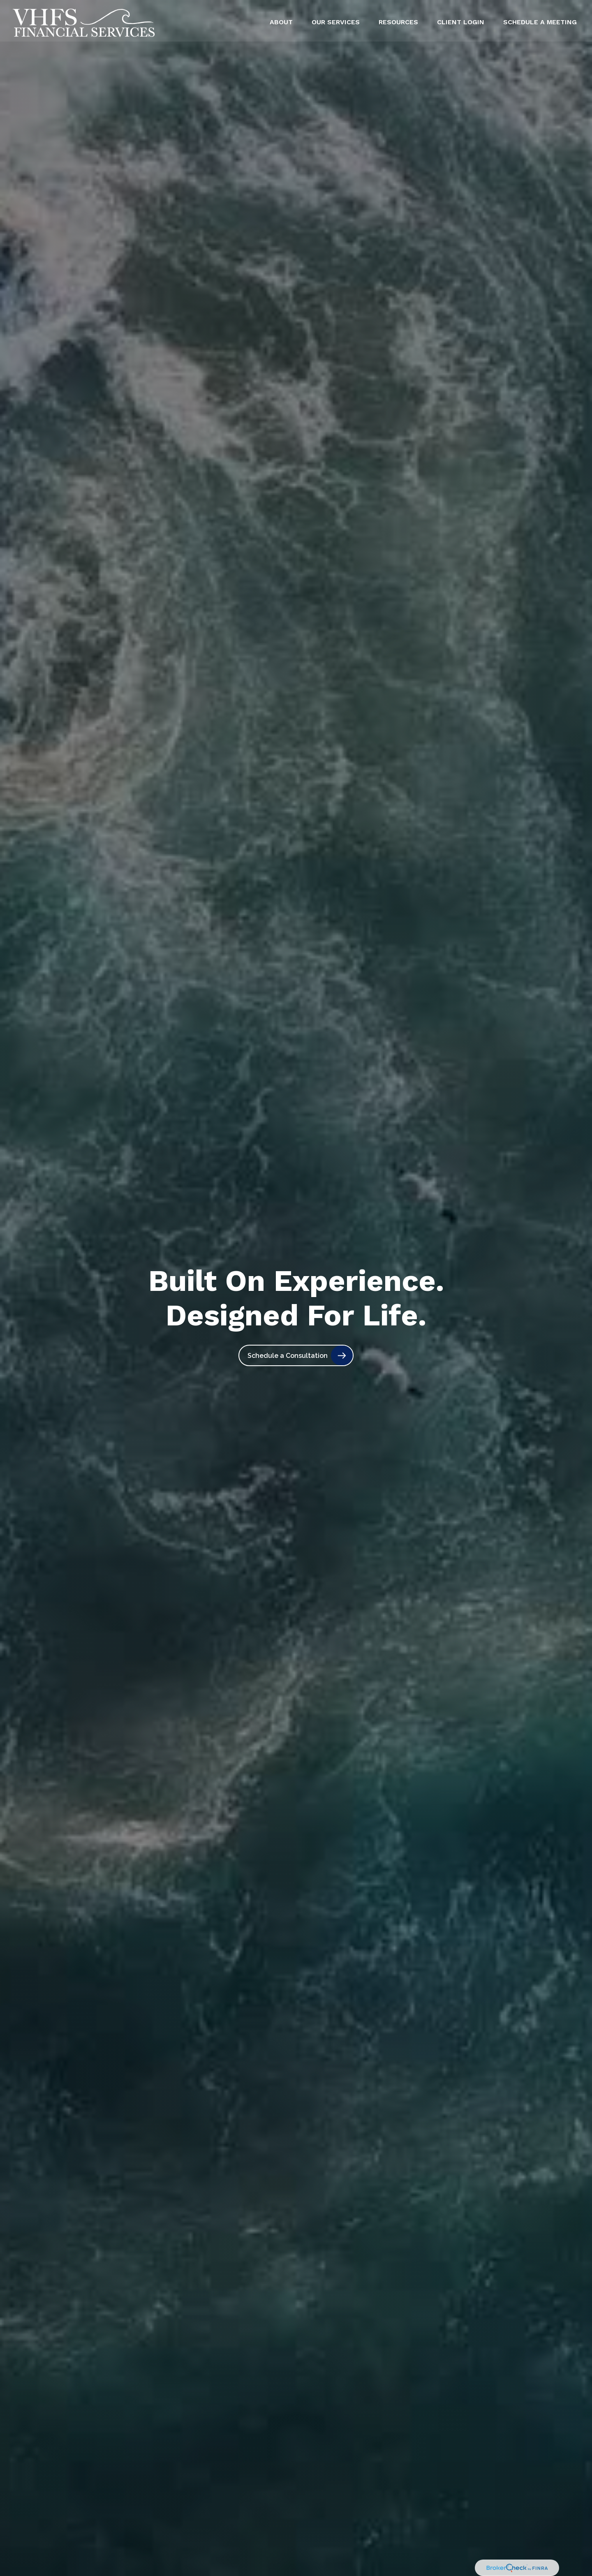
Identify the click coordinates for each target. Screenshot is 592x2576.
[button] (281, 20)
